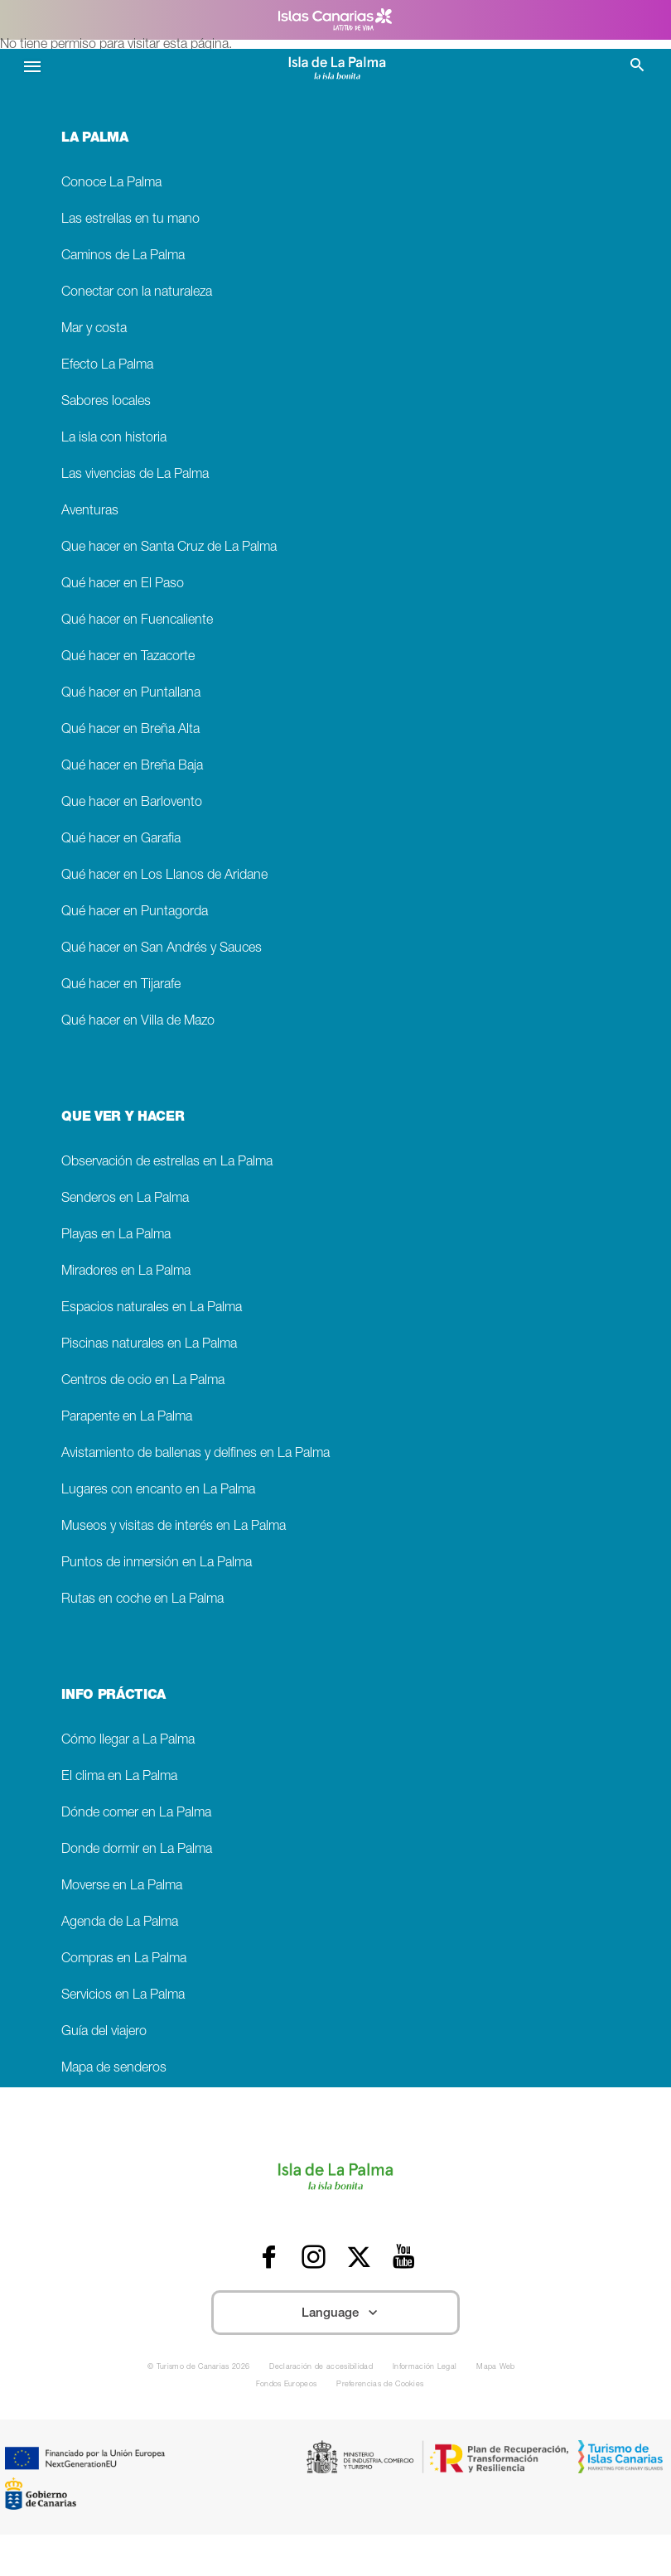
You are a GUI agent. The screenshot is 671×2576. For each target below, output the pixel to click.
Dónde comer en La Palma (136, 1814)
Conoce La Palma (111, 183)
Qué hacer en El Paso (122, 584)
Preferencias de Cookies (379, 2385)
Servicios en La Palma (123, 1996)
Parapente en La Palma (126, 1418)
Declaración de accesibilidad (321, 2367)
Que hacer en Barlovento (131, 803)
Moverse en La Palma (121, 1886)
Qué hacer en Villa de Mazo (138, 1022)
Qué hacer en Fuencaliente (137, 621)
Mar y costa (94, 329)
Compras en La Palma (123, 1959)
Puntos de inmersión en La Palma (156, 1563)
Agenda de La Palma (119, 1923)
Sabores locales (106, 402)
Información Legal (424, 2367)
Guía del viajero (104, 2032)
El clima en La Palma (119, 1777)
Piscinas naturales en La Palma (149, 1345)
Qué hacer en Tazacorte (128, 657)
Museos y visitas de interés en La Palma (173, 1527)
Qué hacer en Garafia (121, 839)
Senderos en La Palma (125, 1199)
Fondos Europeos (286, 2385)
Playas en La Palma (116, 1235)
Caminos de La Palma (123, 256)
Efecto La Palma (107, 366)
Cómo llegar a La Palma (128, 1741)
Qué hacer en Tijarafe (121, 985)
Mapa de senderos (114, 2069)
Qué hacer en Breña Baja (132, 767)
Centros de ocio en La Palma (142, 1381)
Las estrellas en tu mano (130, 220)
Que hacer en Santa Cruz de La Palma (169, 548)
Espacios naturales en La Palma (151, 1308)
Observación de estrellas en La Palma (167, 1162)
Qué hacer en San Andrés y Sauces (161, 949)
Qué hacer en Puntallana (130, 694)
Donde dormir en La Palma (136, 1850)
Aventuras (89, 511)
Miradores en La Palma (126, 1272)
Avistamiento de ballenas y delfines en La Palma (195, 1454)
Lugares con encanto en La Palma (158, 1490)
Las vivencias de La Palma (135, 475)
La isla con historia (114, 439)
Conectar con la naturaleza (136, 293)
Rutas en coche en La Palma (142, 1600)
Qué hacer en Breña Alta (130, 730)
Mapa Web (495, 2367)
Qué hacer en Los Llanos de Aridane (164, 876)
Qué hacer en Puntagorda (134, 912)
